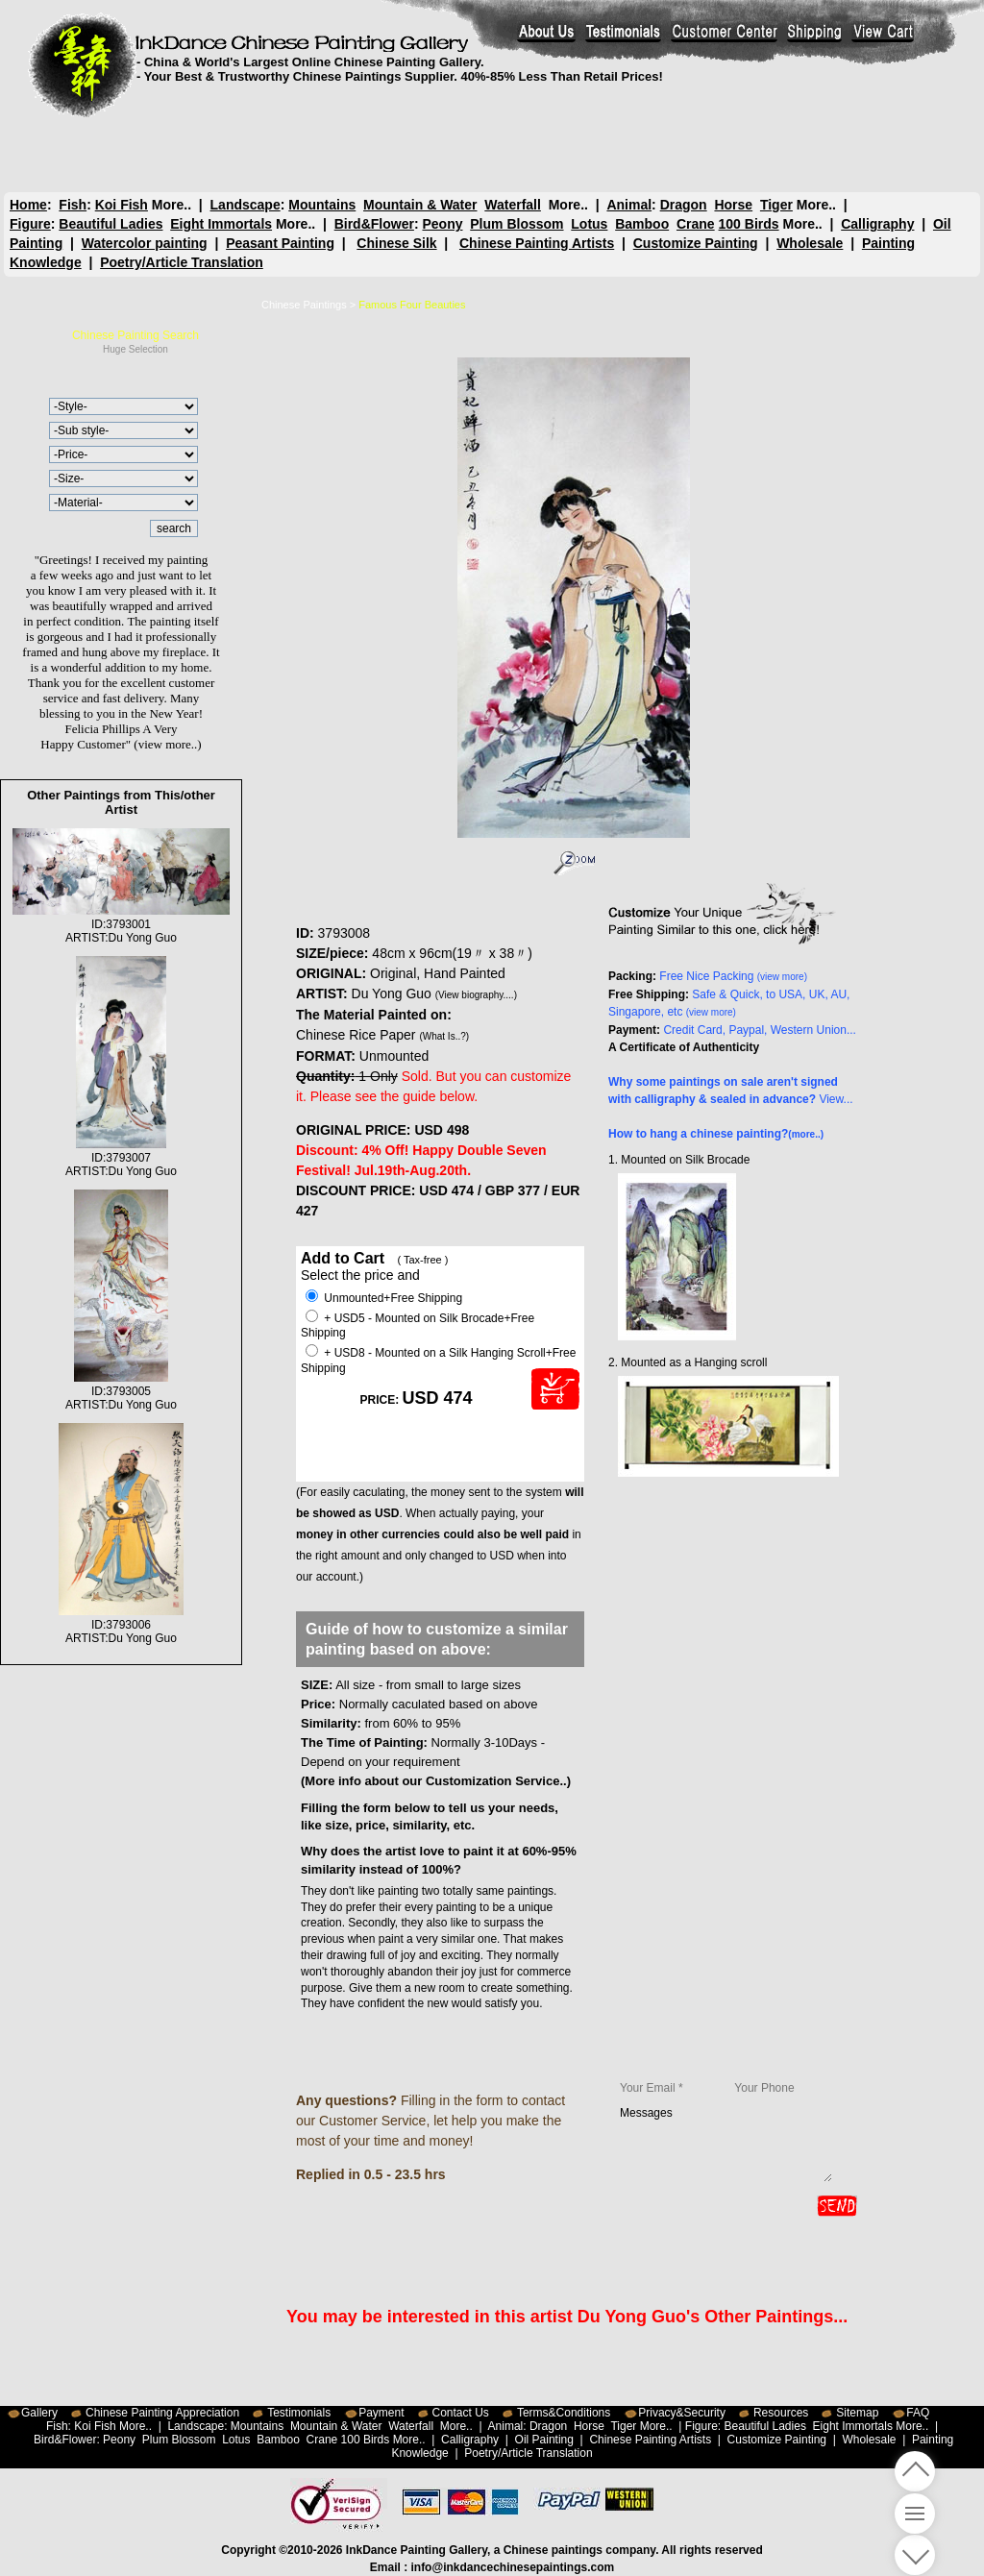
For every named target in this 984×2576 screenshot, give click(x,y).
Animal (629, 204)
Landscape (245, 204)
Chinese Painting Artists (536, 243)
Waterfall (512, 204)
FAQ (917, 2412)
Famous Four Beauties (411, 304)
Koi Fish (121, 204)
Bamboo (642, 224)
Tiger (775, 204)
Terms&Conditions (563, 2412)
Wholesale (809, 243)
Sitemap (857, 2412)
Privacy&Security (682, 2412)
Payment (381, 2412)
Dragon (682, 204)
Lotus (589, 224)
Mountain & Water (420, 204)
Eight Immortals (221, 224)
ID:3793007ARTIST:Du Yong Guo (121, 1158)
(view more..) (167, 744)
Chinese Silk (396, 243)
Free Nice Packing (733, 976)
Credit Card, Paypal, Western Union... (759, 1030)
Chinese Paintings (304, 304)
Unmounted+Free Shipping (384, 1298)
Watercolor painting (145, 243)
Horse (733, 204)
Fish (72, 204)
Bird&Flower (374, 224)
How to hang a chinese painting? (716, 1134)
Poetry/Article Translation (181, 262)
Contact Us (460, 2412)
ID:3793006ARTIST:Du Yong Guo (121, 1625)
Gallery (39, 2412)
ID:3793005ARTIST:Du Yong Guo (121, 1391)
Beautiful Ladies (110, 224)
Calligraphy (877, 224)
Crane (695, 224)
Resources (780, 2412)
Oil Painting (544, 2439)
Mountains (322, 204)
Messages (725, 2143)
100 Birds (749, 224)
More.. (171, 204)
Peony (442, 224)
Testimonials (299, 2412)
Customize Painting (695, 243)
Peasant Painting (280, 243)
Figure (30, 224)
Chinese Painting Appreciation (162, 2412)
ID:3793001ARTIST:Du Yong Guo (121, 924)
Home (28, 204)
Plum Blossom (516, 224)
